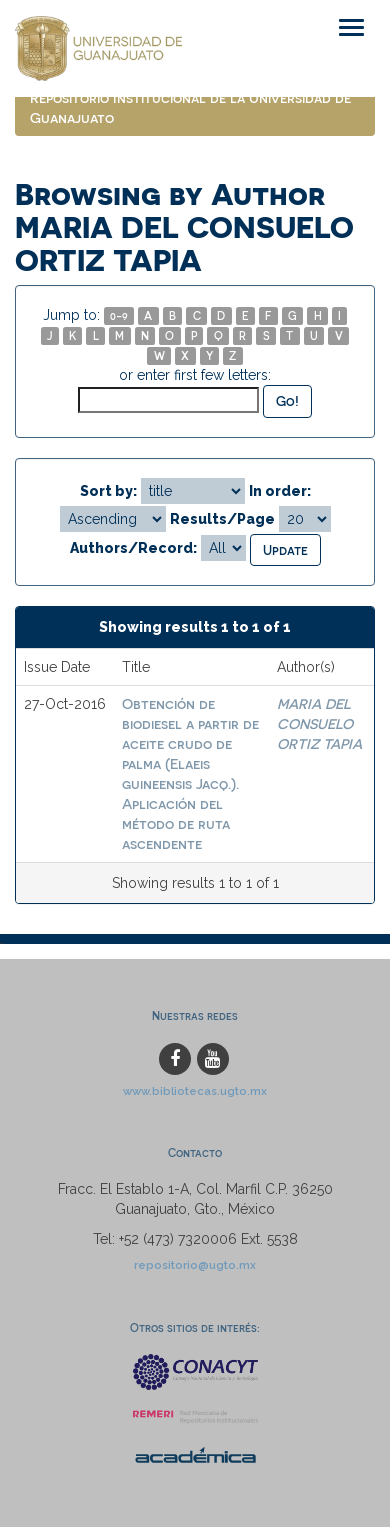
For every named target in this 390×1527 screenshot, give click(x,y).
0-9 (119, 315)
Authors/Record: (133, 548)
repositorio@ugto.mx (195, 1265)
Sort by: (108, 491)
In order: (280, 491)
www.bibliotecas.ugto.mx (195, 1091)
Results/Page (222, 519)
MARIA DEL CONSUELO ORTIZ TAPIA (319, 723)
